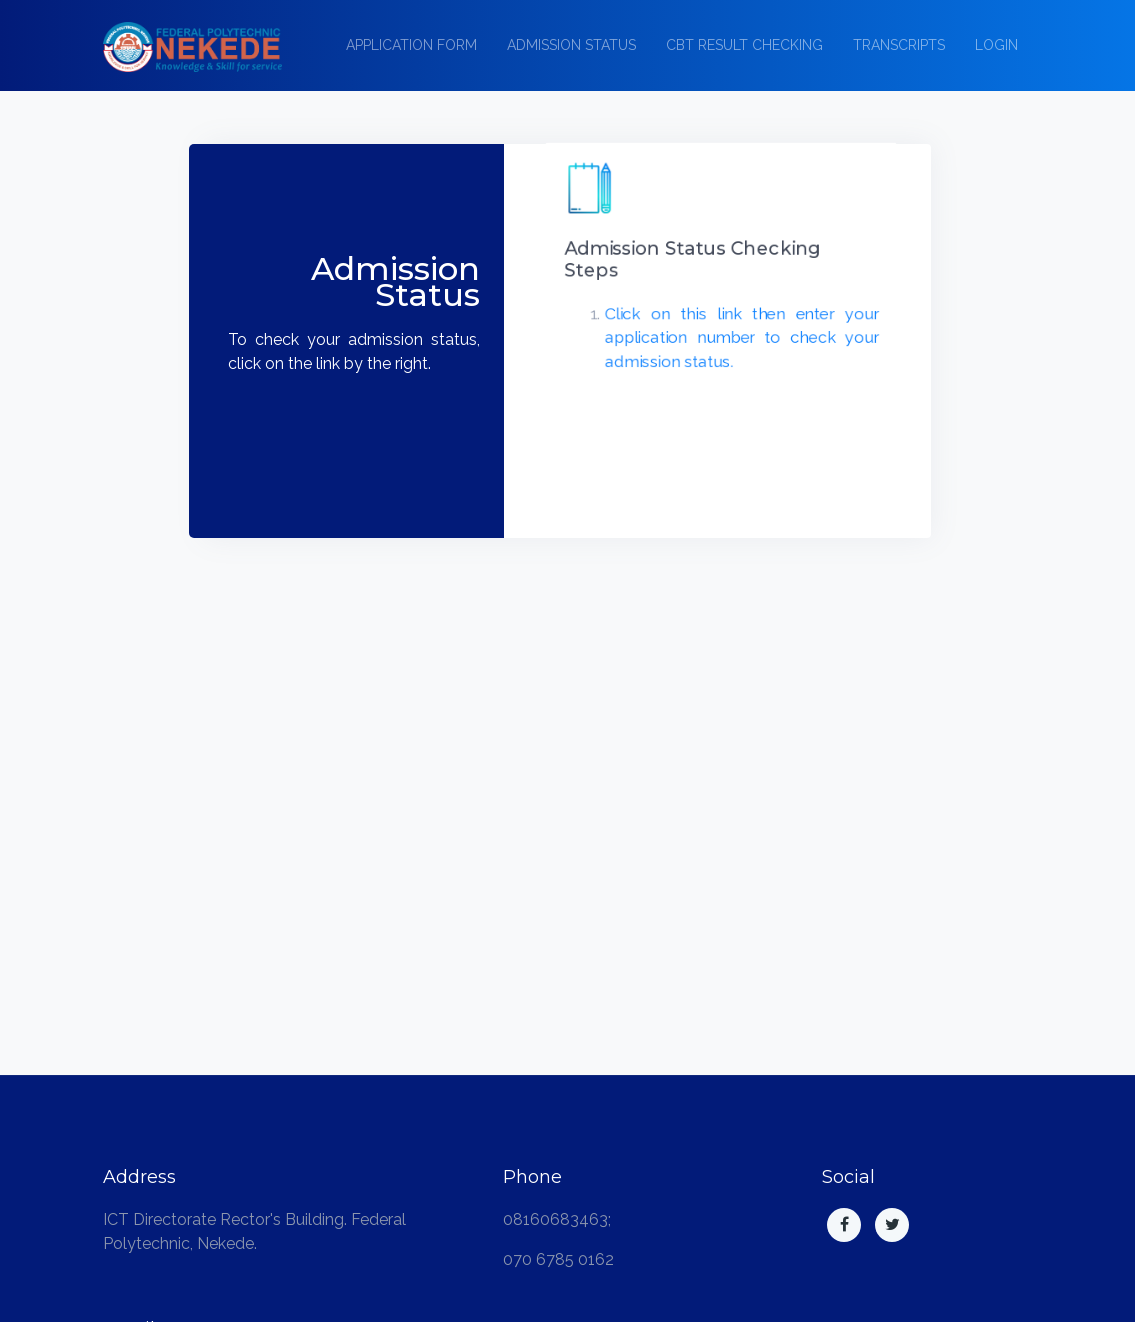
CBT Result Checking (744, 45)
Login (996, 45)
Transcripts (899, 45)
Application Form (411, 45)
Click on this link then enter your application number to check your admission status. (737, 338)
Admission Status (571, 45)
